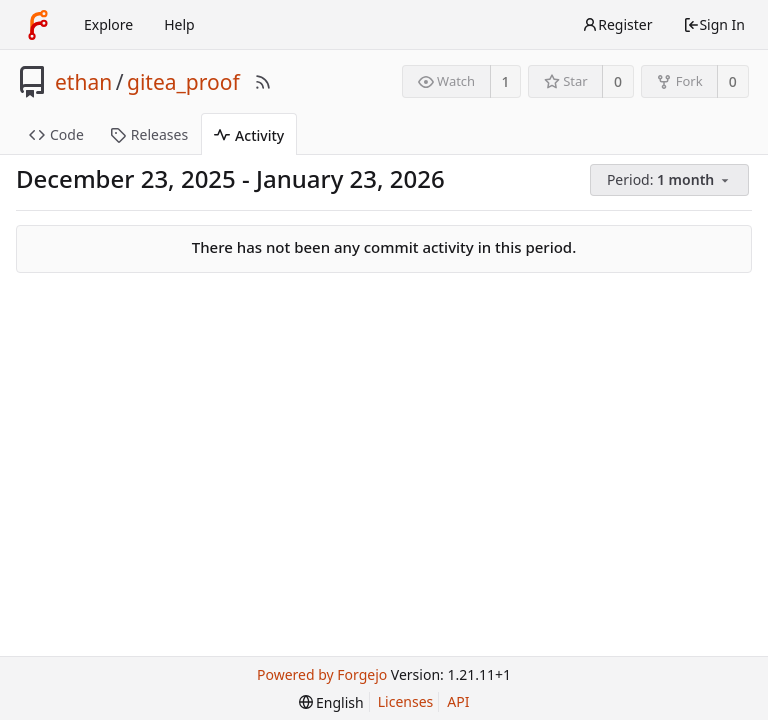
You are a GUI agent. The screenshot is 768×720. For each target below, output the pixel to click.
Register (617, 24)
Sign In (714, 24)
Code (56, 134)
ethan (83, 82)
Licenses (406, 701)
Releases (149, 134)
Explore (108, 24)
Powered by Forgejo (322, 674)
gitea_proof (183, 82)
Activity (249, 135)
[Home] (38, 25)
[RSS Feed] (263, 82)
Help (179, 24)
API (458, 701)
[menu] (671, 180)
